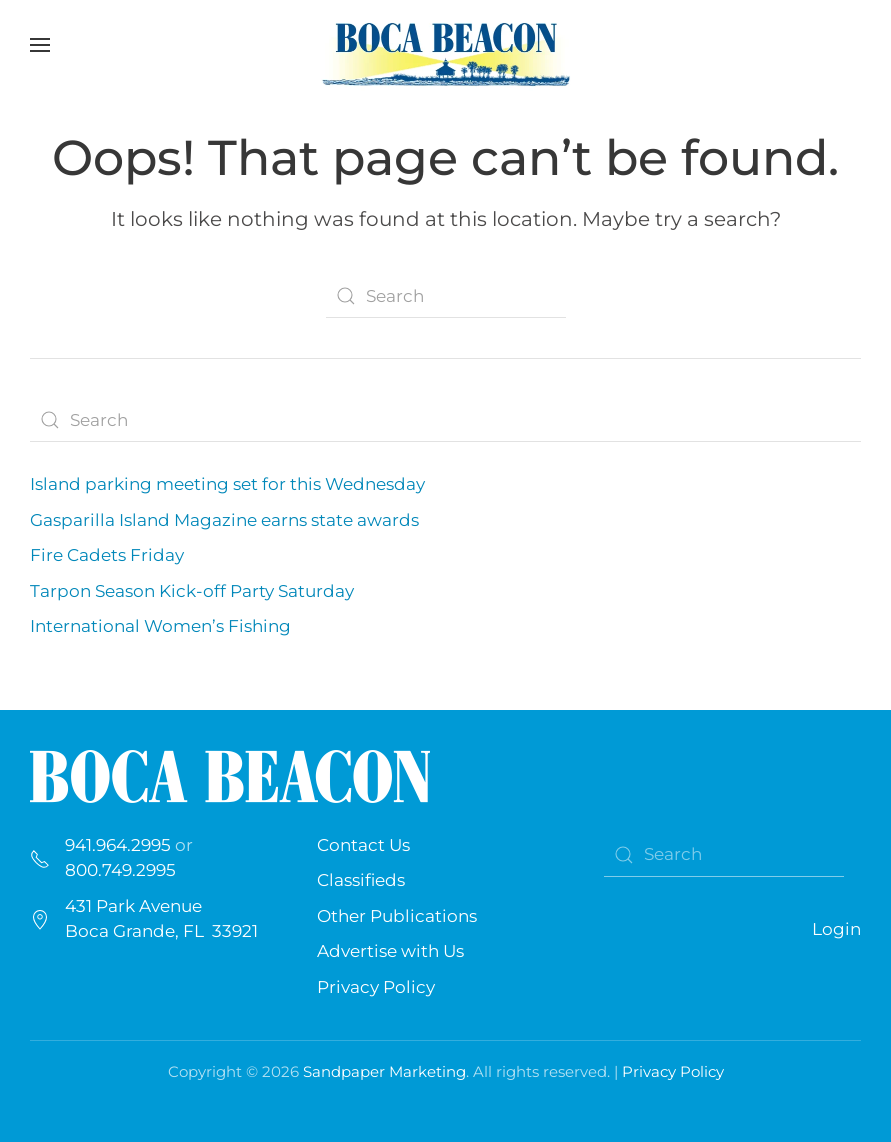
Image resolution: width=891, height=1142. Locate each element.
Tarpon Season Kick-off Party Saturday (192, 591)
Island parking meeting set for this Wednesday (229, 484)
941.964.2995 (118, 845)
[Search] (446, 296)
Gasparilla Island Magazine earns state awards (224, 520)
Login (836, 929)
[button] (40, 45)
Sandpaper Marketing (384, 1071)
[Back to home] (446, 45)
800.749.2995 (120, 870)
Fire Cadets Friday (107, 555)
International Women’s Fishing (160, 626)
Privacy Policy (376, 987)
